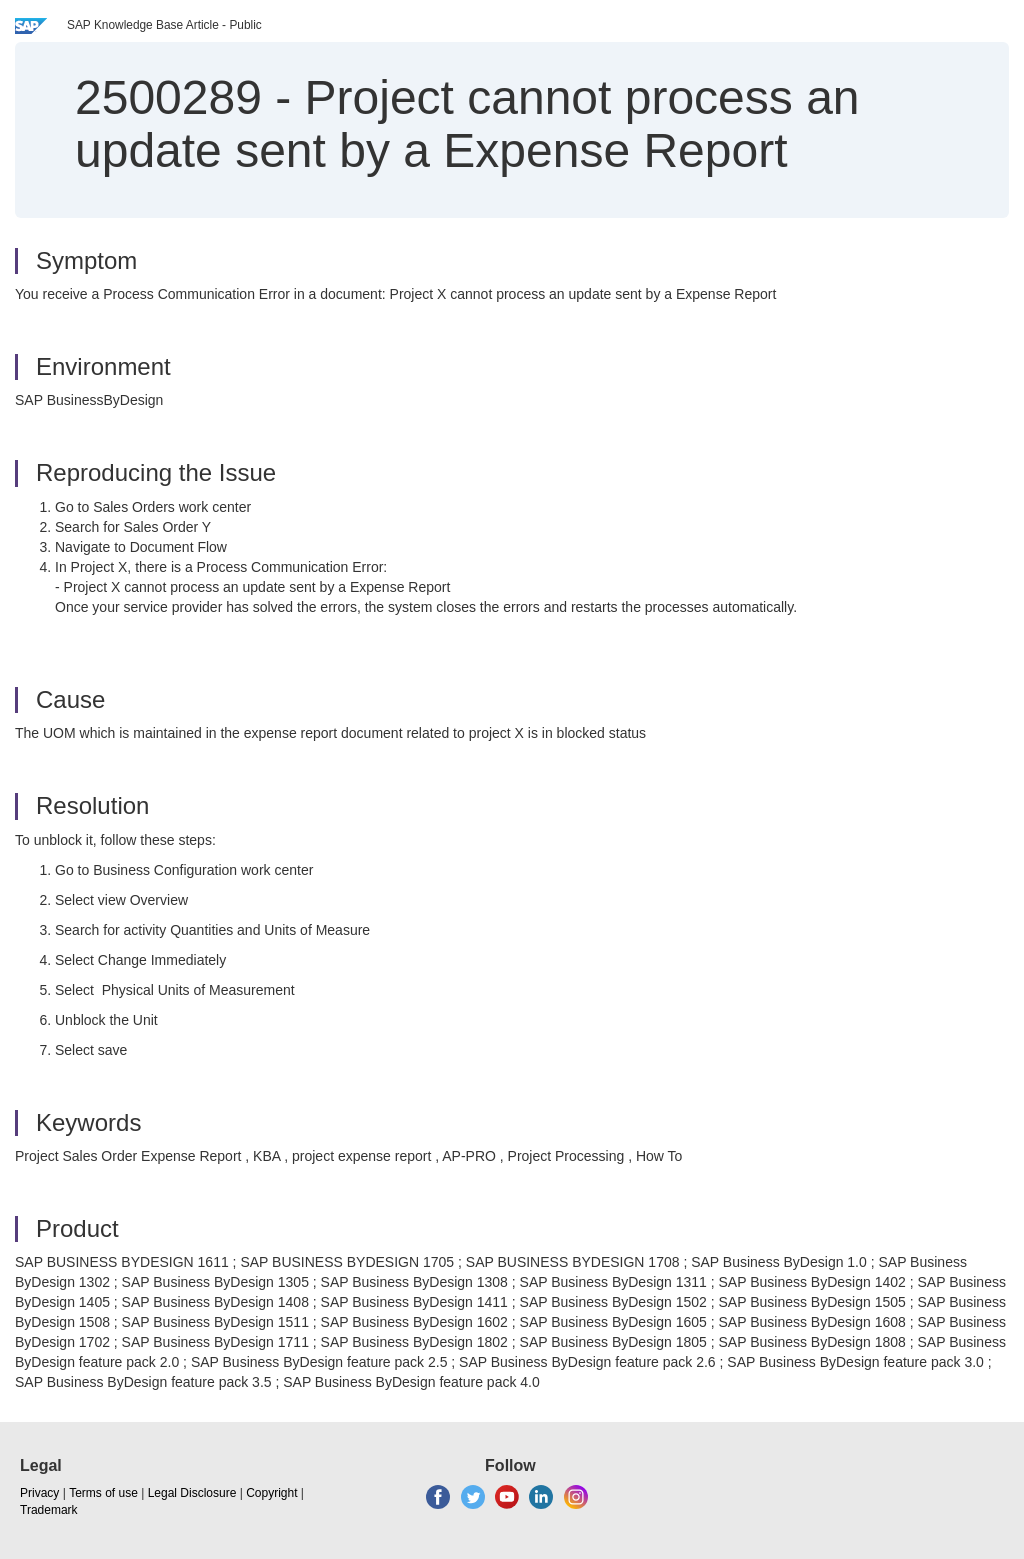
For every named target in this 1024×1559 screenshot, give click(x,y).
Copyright (271, 1493)
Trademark (49, 1510)
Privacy (39, 1493)
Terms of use (103, 1493)
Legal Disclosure (192, 1493)
